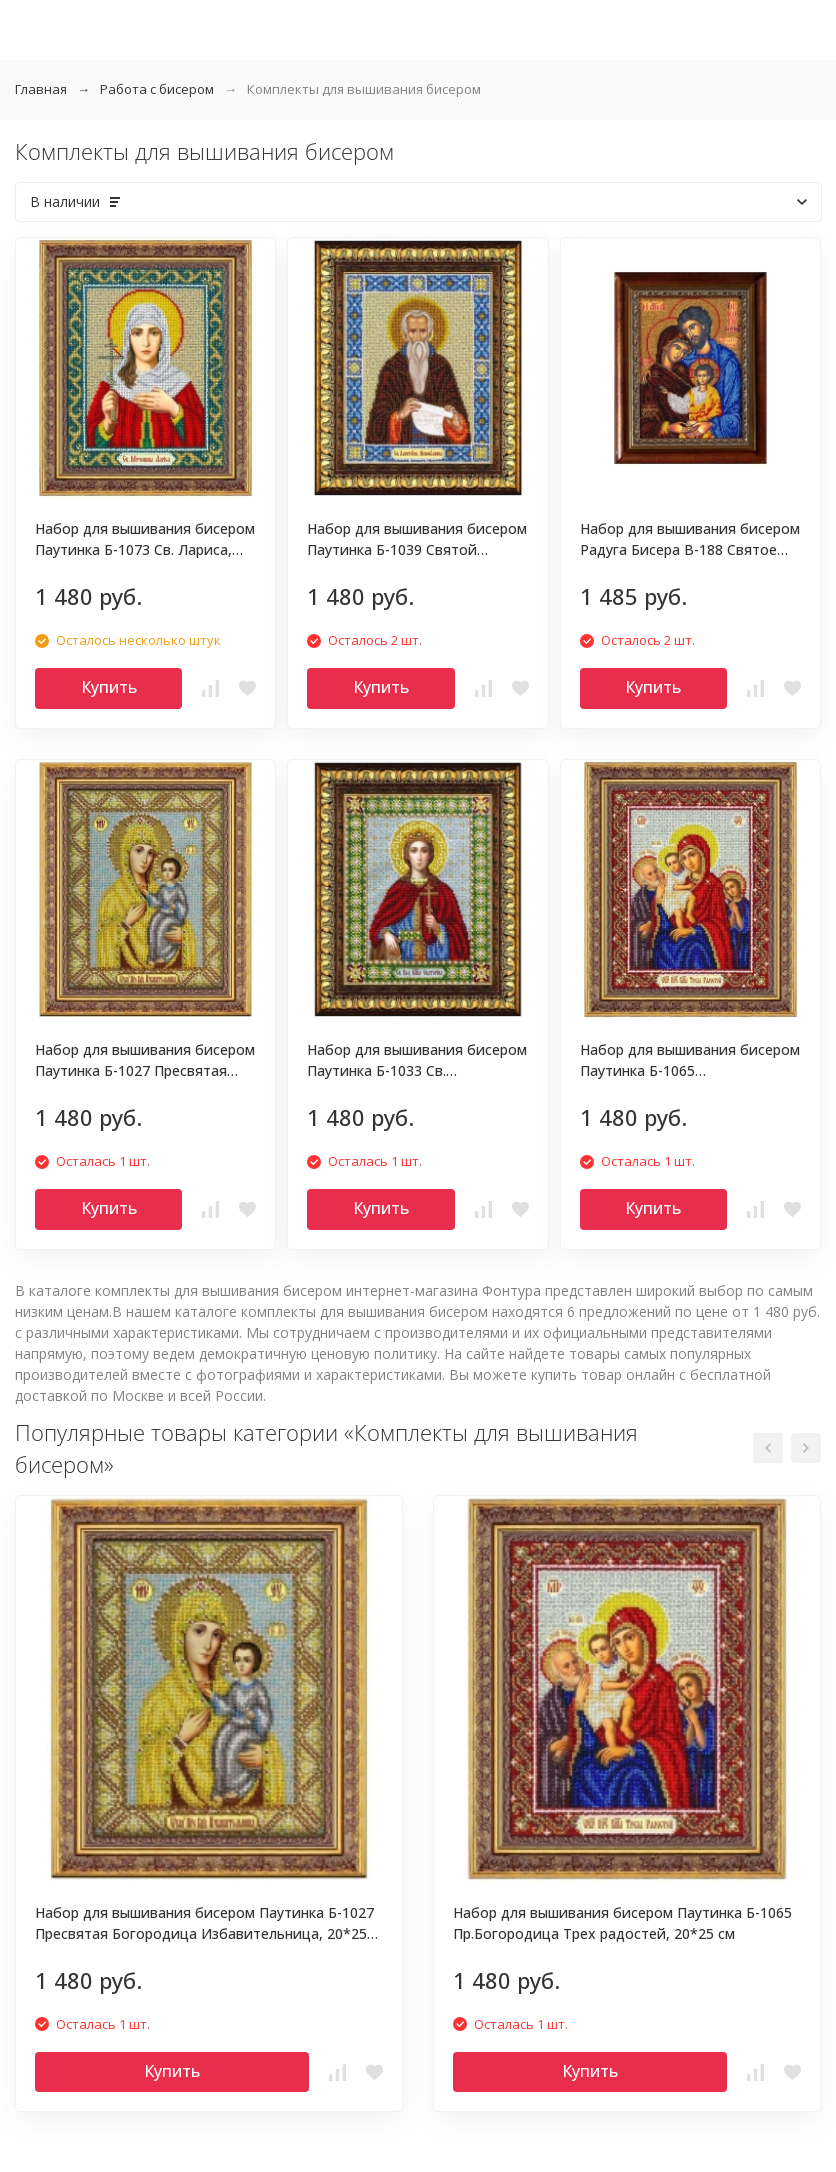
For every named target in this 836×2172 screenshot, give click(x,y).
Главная (41, 89)
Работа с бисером (157, 89)
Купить (109, 687)
